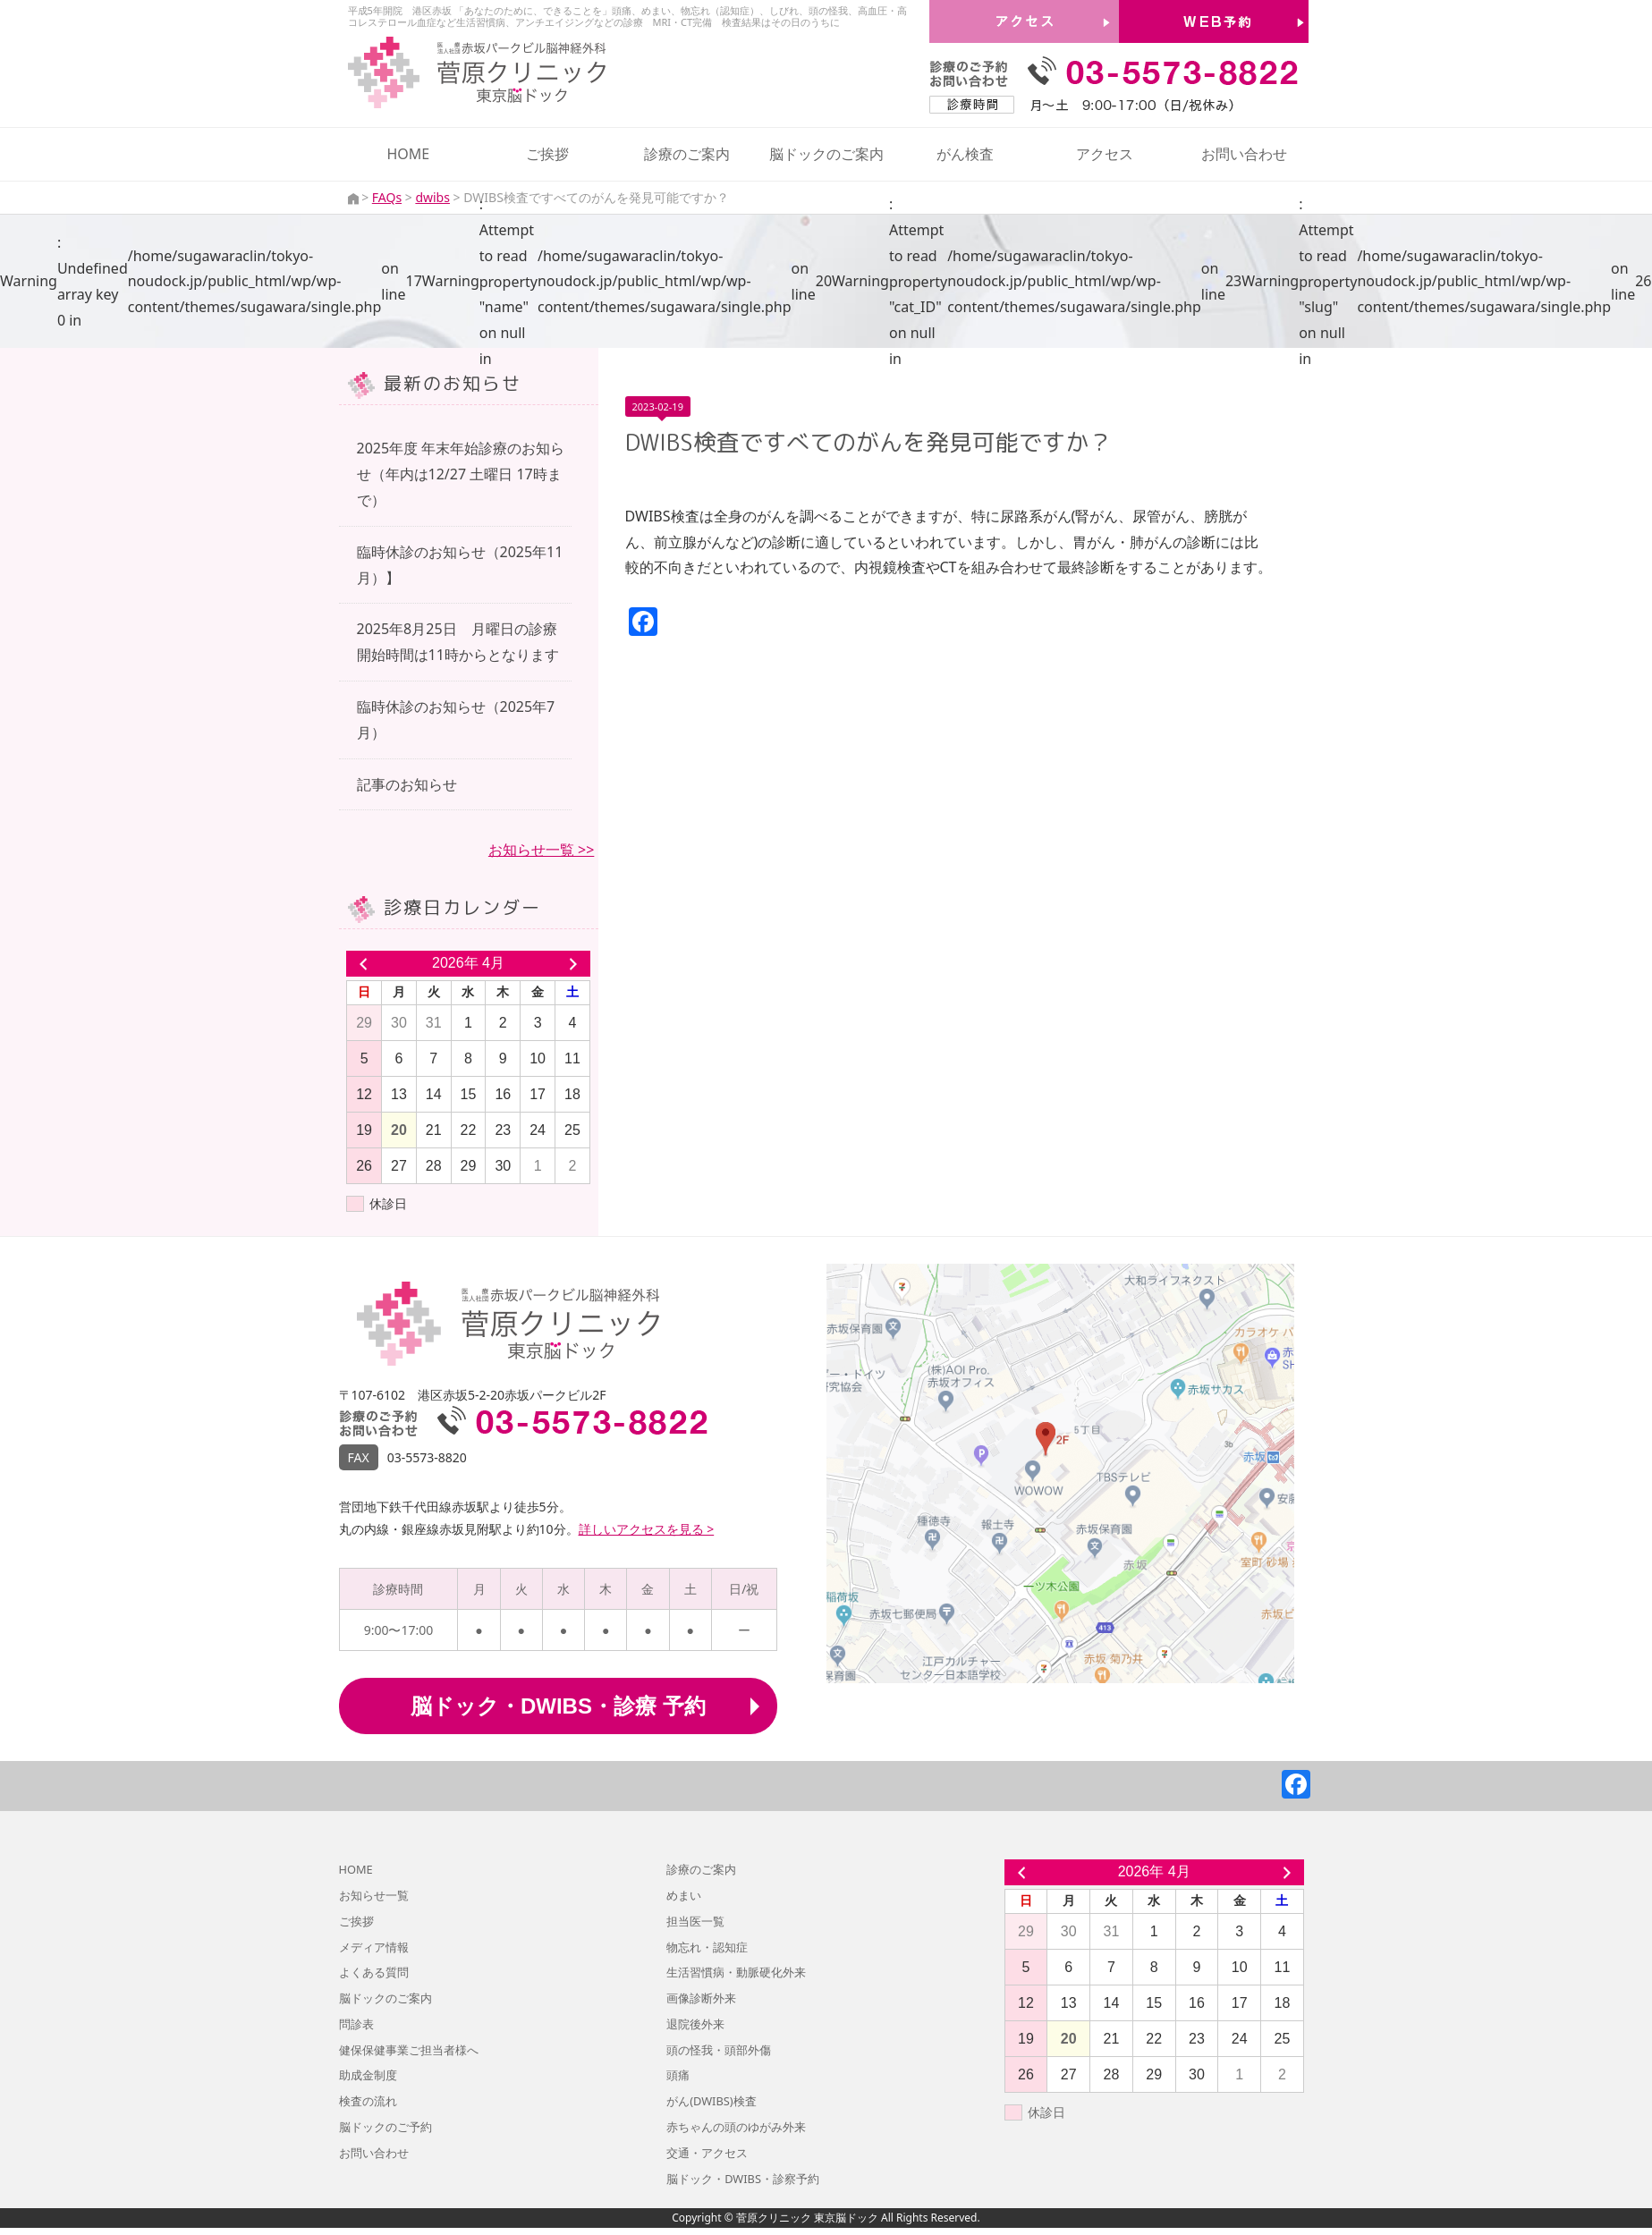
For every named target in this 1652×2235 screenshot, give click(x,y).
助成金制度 (368, 2075)
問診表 (356, 2024)
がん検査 (965, 154)
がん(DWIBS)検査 (711, 2101)
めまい (683, 1895)
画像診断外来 (701, 1998)
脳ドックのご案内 (826, 154)
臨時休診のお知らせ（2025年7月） (456, 719)
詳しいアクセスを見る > (647, 1528)
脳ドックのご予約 (385, 2127)
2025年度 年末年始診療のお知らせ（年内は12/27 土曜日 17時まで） (461, 474)
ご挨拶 (547, 154)
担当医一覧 (695, 1921)
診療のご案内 (687, 154)
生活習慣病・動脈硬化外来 (736, 1972)
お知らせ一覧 (374, 1895)
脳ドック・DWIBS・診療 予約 (558, 1706)
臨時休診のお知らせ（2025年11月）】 (460, 565)
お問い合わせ (1244, 154)
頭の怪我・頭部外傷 (718, 2050)
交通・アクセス (707, 2153)
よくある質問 (374, 1972)
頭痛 (678, 2075)
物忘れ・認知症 (707, 1947)
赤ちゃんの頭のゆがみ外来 (736, 2127)
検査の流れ (368, 2101)
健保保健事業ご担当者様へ (409, 2050)
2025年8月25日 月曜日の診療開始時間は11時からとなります (458, 642)
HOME (407, 154)
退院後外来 (695, 2024)
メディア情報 (374, 1947)
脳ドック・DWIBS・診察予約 (742, 2179)
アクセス (1104, 154)
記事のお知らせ (407, 784)
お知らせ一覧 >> (541, 849)
